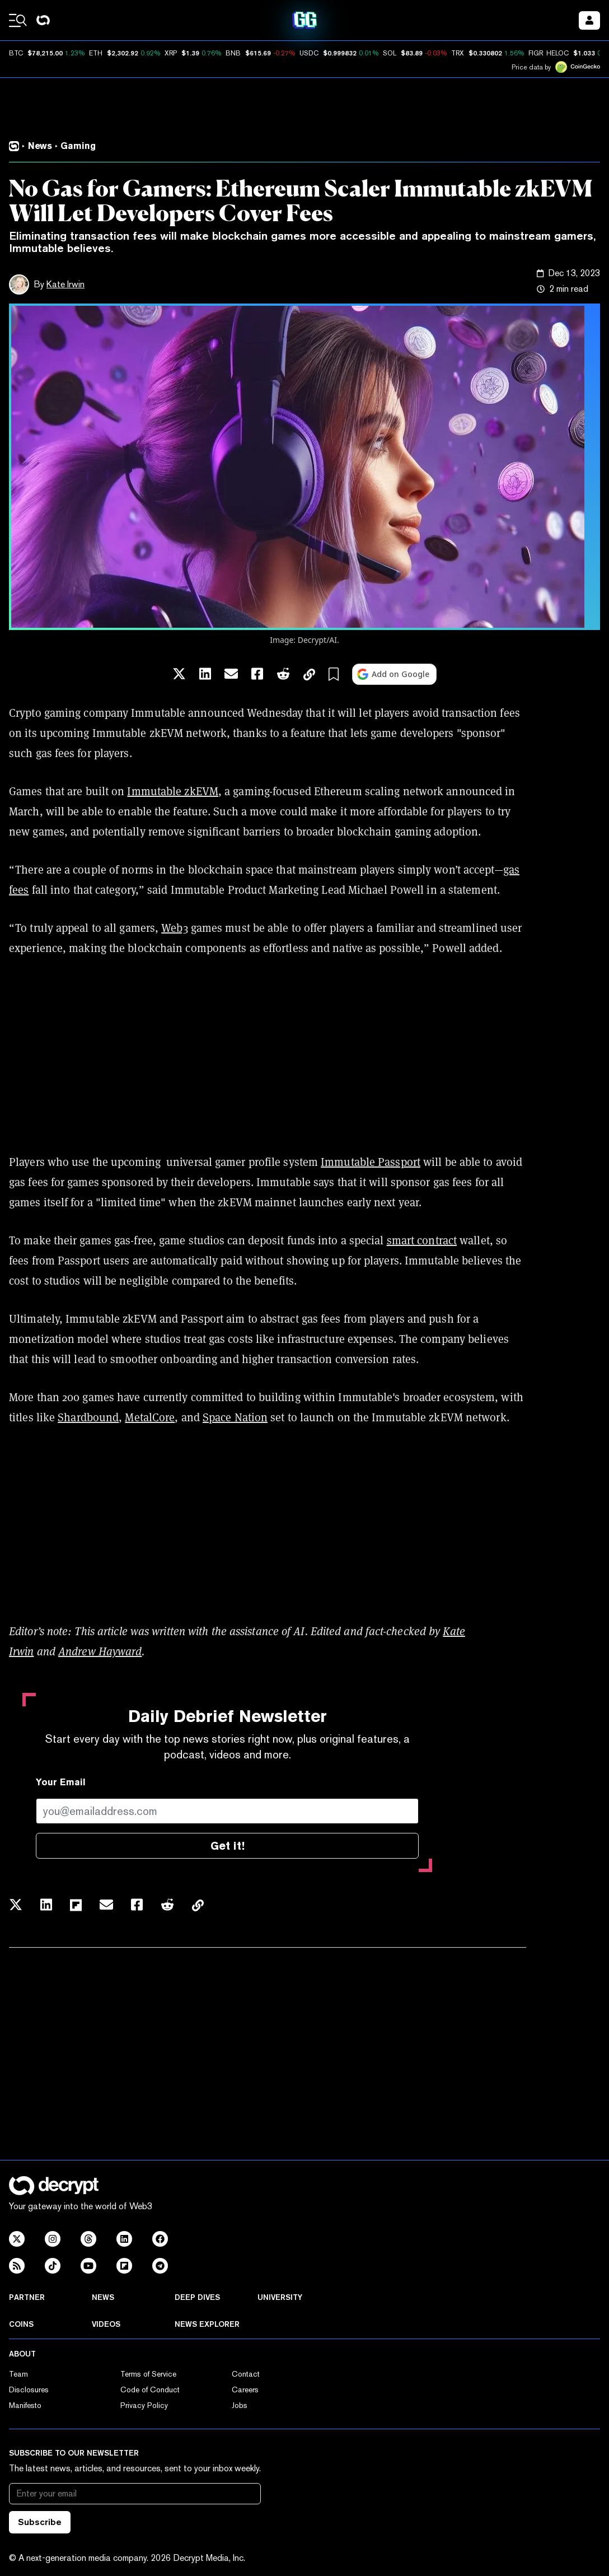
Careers (245, 2389)
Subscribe (40, 2522)
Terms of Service (148, 2373)
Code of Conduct (150, 2389)
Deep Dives (197, 2297)
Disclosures (29, 2389)
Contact (246, 2373)
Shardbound (88, 1417)
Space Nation (235, 1417)
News (103, 2297)
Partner (27, 2297)
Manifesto (25, 2405)
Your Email (61, 1782)
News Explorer (207, 2324)
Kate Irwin (65, 284)
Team (18, 2373)
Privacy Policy (144, 2405)
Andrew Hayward (100, 1651)
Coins (21, 2324)
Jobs (239, 2405)
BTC (16, 53)
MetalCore (150, 1417)
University (279, 2297)
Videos (106, 2324)
